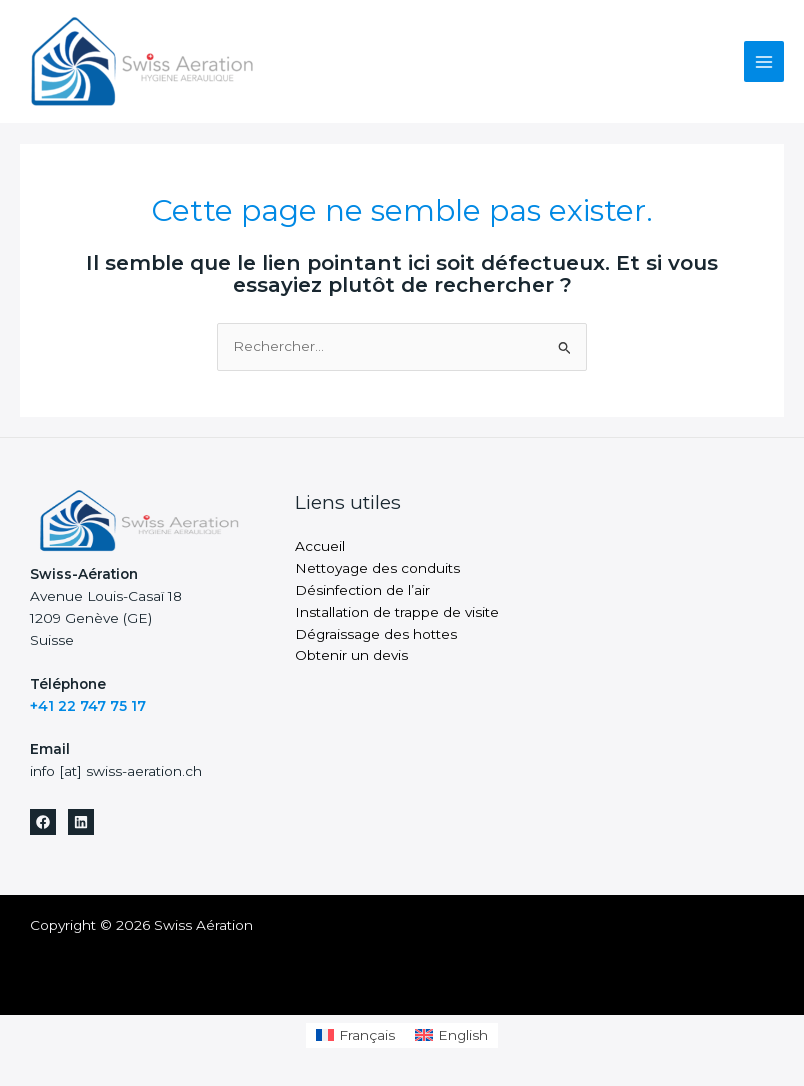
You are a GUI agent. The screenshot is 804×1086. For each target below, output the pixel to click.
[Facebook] (43, 822)
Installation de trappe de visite (397, 612)
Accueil (320, 546)
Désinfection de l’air (362, 590)
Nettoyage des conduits (377, 568)
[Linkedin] (81, 822)
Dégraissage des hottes (376, 634)
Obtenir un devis (351, 655)
